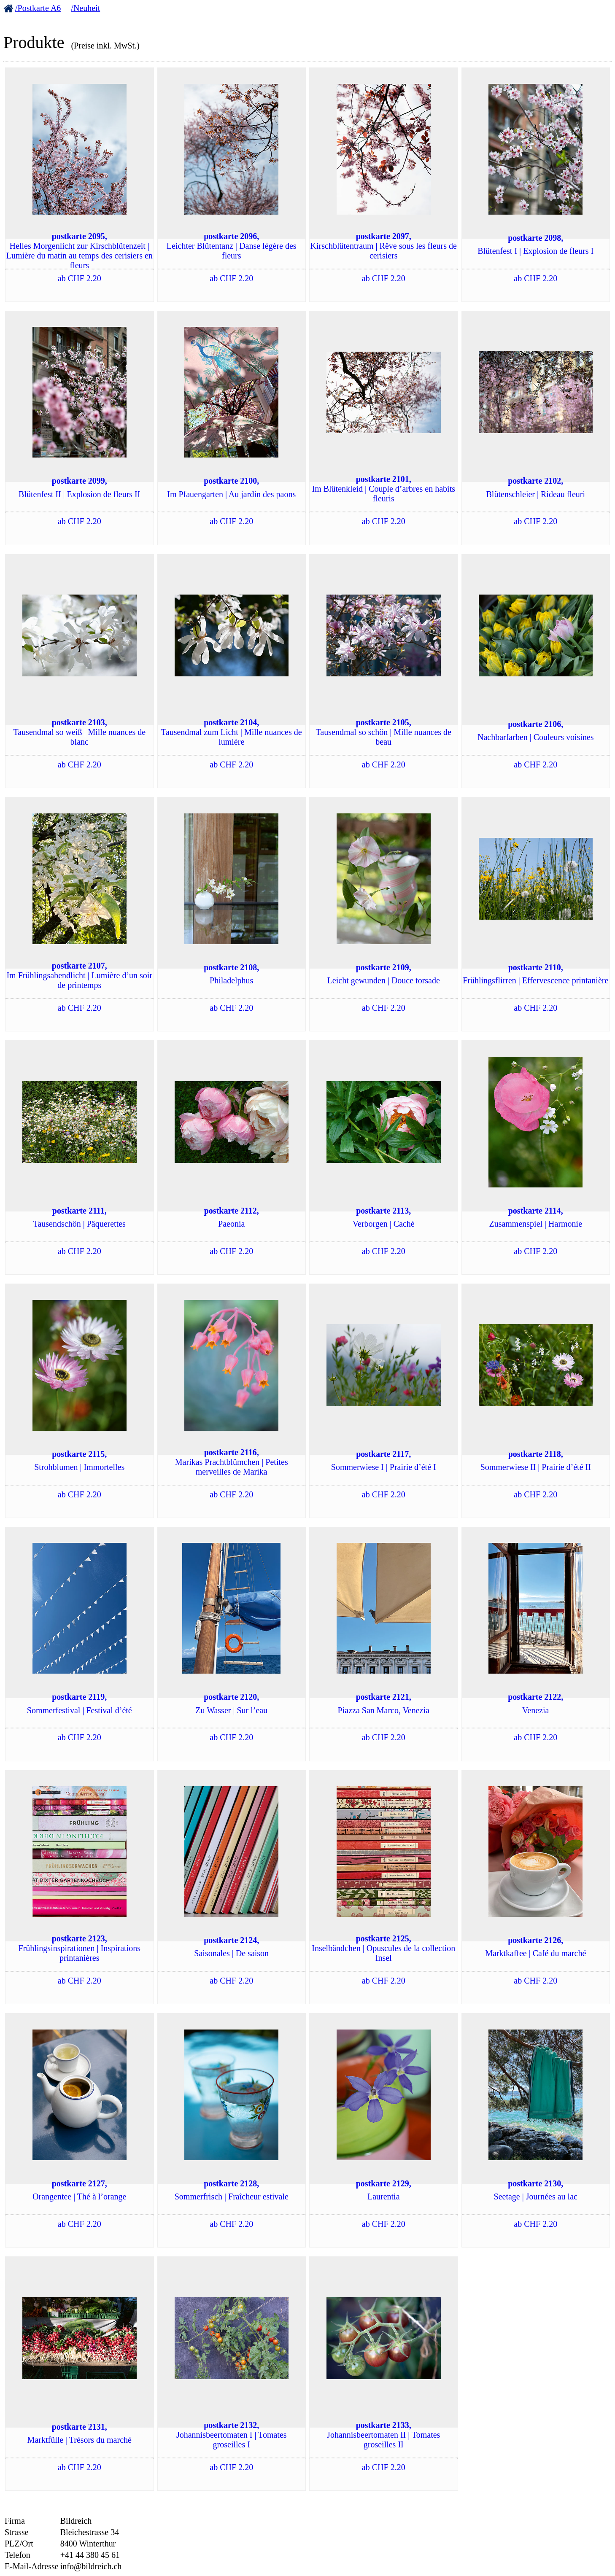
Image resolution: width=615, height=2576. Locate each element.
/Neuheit (85, 8)
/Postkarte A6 (38, 8)
